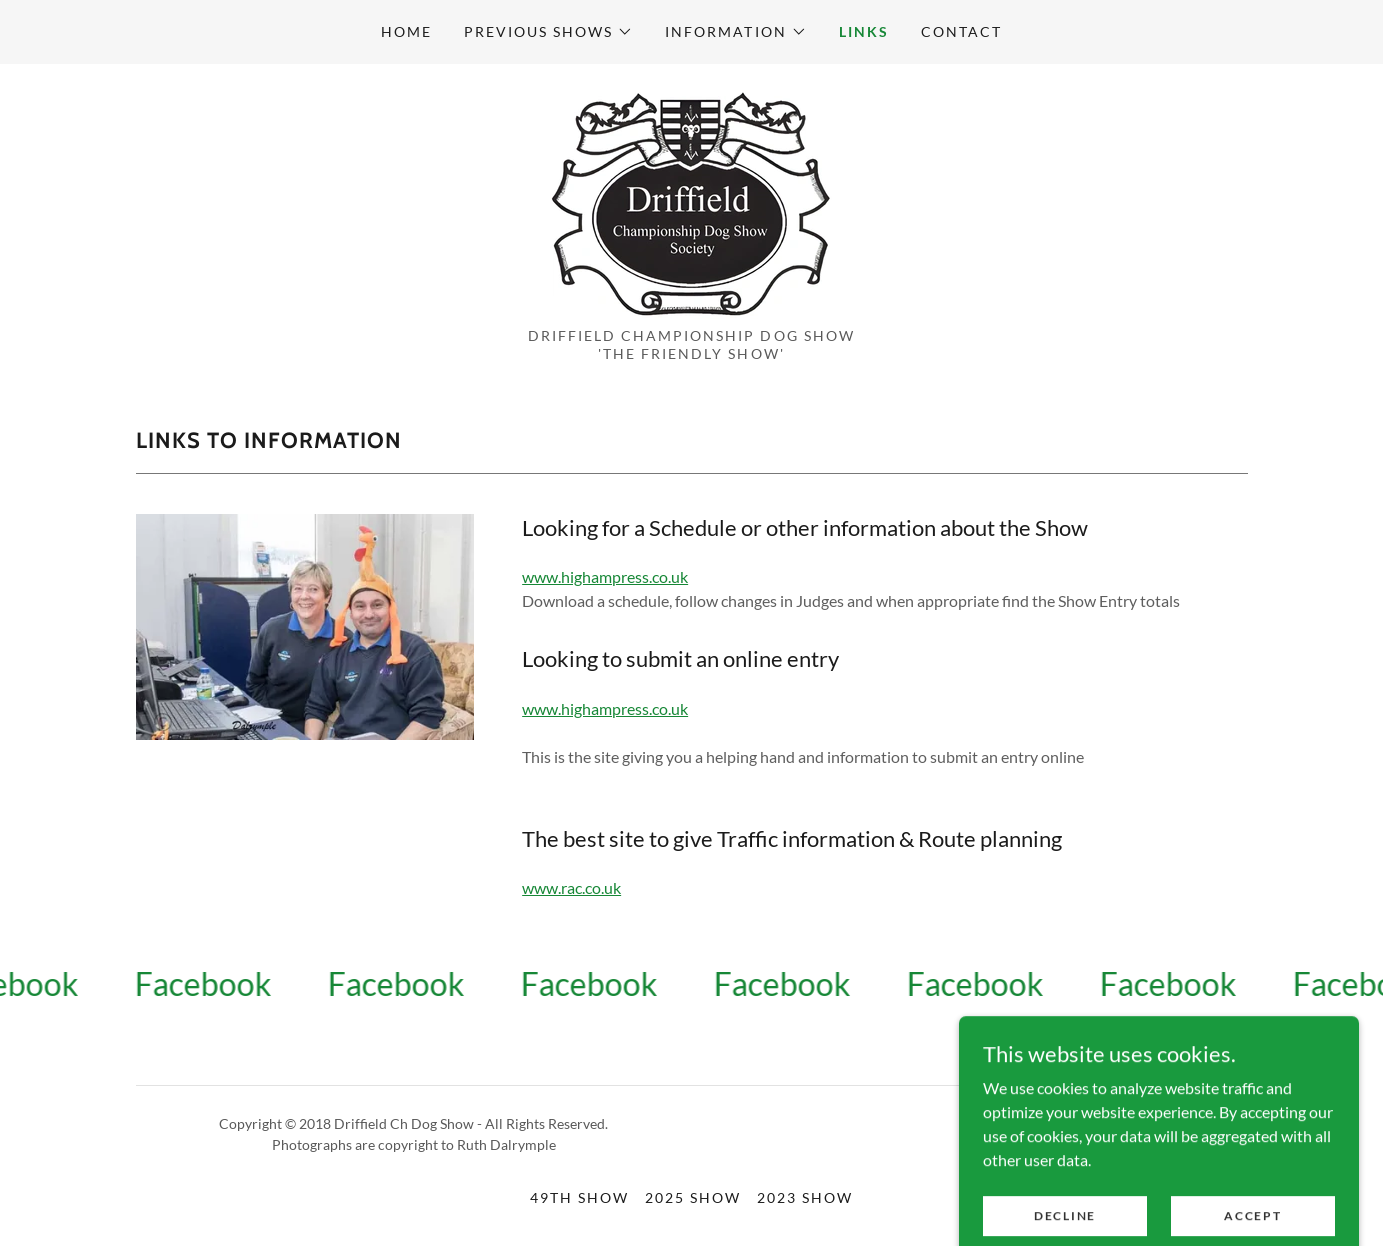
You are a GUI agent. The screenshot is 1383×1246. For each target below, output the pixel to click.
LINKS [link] (864, 31)
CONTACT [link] (961, 31)
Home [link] (406, 31)
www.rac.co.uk (571, 887)
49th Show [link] (579, 1197)
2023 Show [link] (805, 1197)
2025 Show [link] (693, 1197)
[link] (691, 201)
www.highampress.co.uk (605, 576)
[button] (548, 32)
